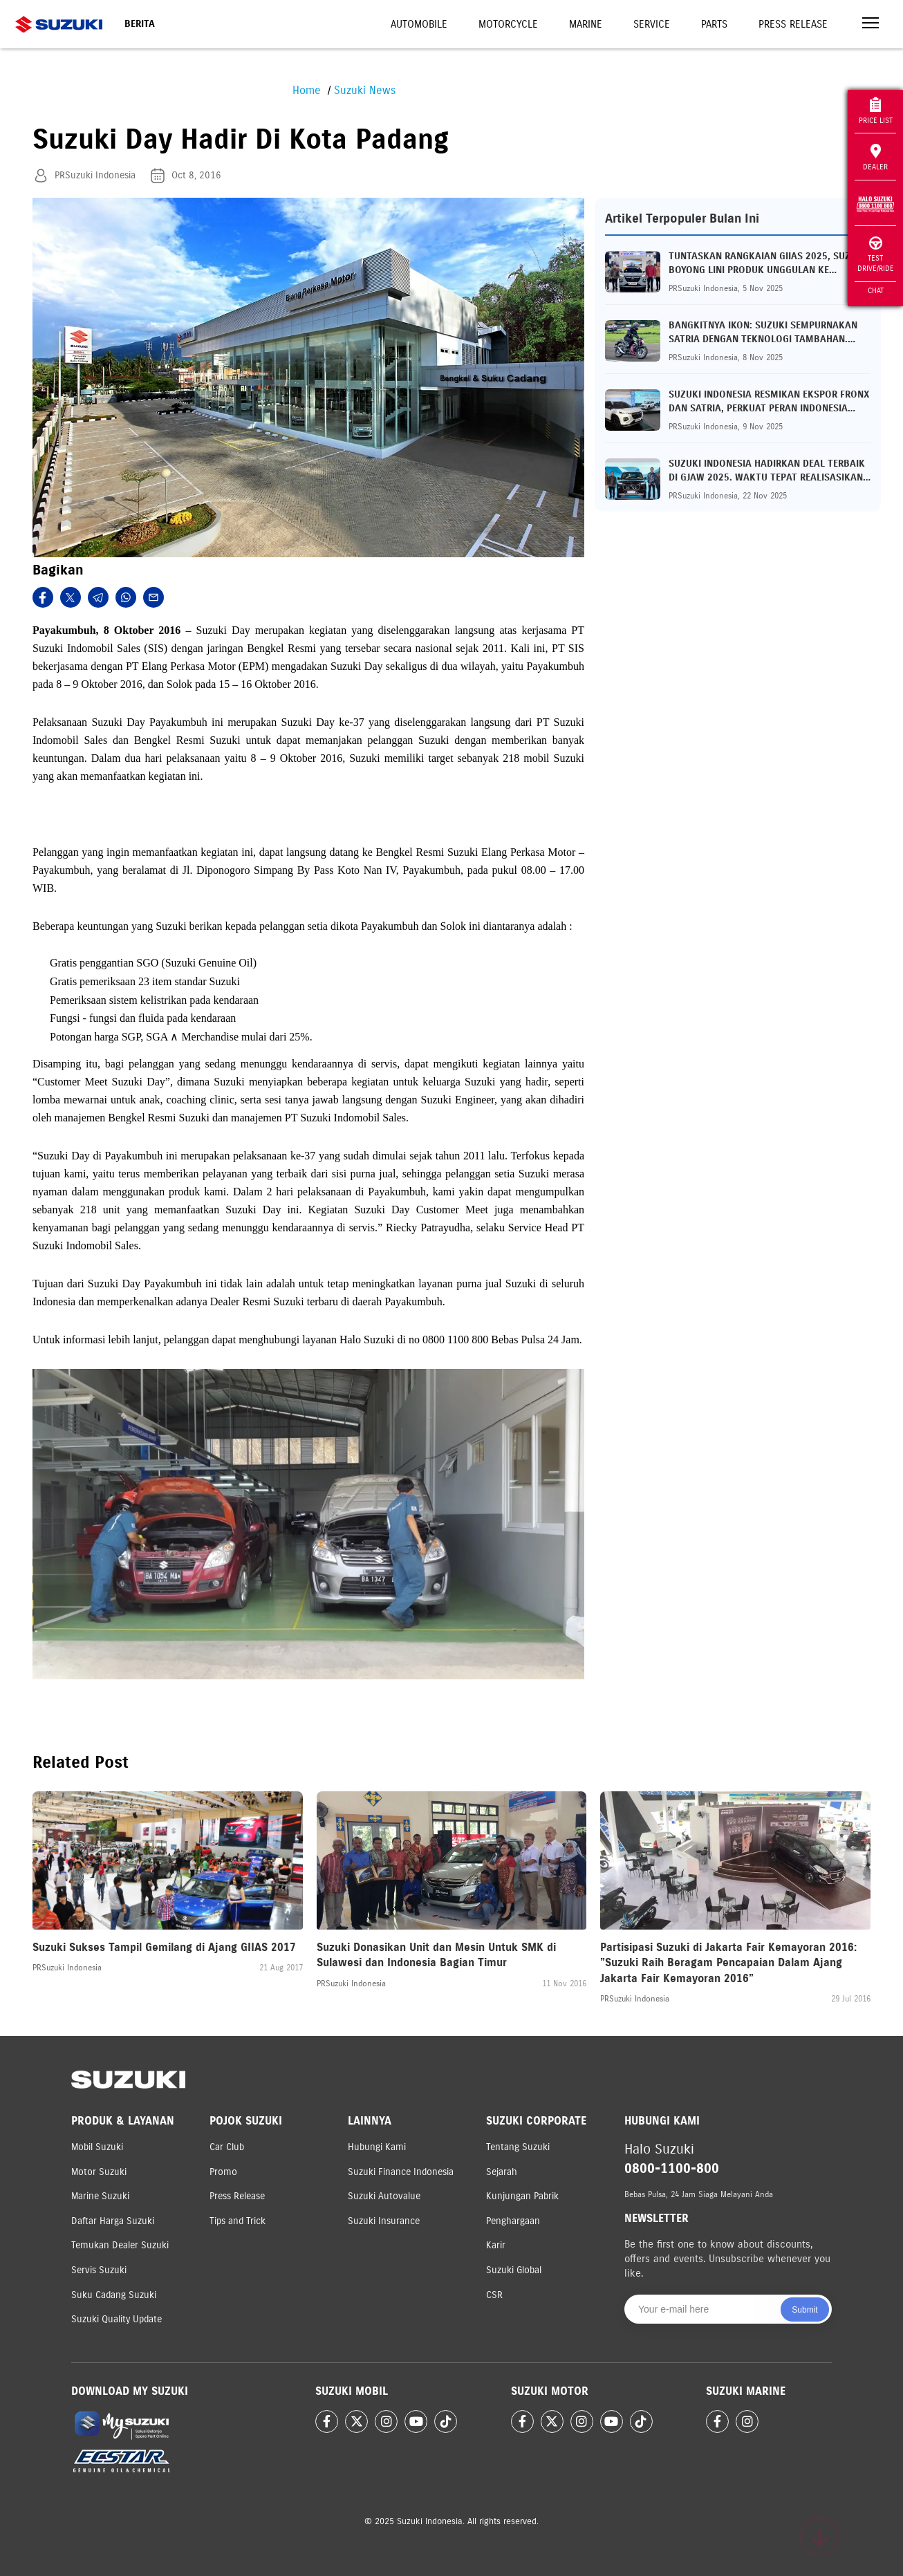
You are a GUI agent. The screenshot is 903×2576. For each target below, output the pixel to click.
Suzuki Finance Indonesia (401, 2172)
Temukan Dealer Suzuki (120, 2245)
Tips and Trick (238, 2221)
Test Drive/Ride (875, 254)
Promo (223, 2172)
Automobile (419, 24)
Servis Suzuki (99, 2270)
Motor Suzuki (99, 2172)
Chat (876, 290)
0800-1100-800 (671, 2168)
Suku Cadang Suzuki (113, 2295)
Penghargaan (513, 2221)
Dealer (875, 157)
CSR (494, 2295)
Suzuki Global (513, 2270)
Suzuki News (364, 90)
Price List (876, 111)
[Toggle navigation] (870, 24)
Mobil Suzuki (97, 2147)
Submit (804, 2310)
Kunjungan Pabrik (522, 2196)
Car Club (227, 2147)
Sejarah (501, 2172)
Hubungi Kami (377, 2147)
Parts (714, 24)
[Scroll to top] (819, 2536)
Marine (585, 24)
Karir (495, 2245)
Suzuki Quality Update (116, 2319)
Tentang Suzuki (518, 2147)
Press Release (793, 24)
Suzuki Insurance (384, 2221)
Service (651, 24)
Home (306, 90)
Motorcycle (508, 24)
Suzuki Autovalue (384, 2196)
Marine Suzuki (100, 2196)
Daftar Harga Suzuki (112, 2221)
